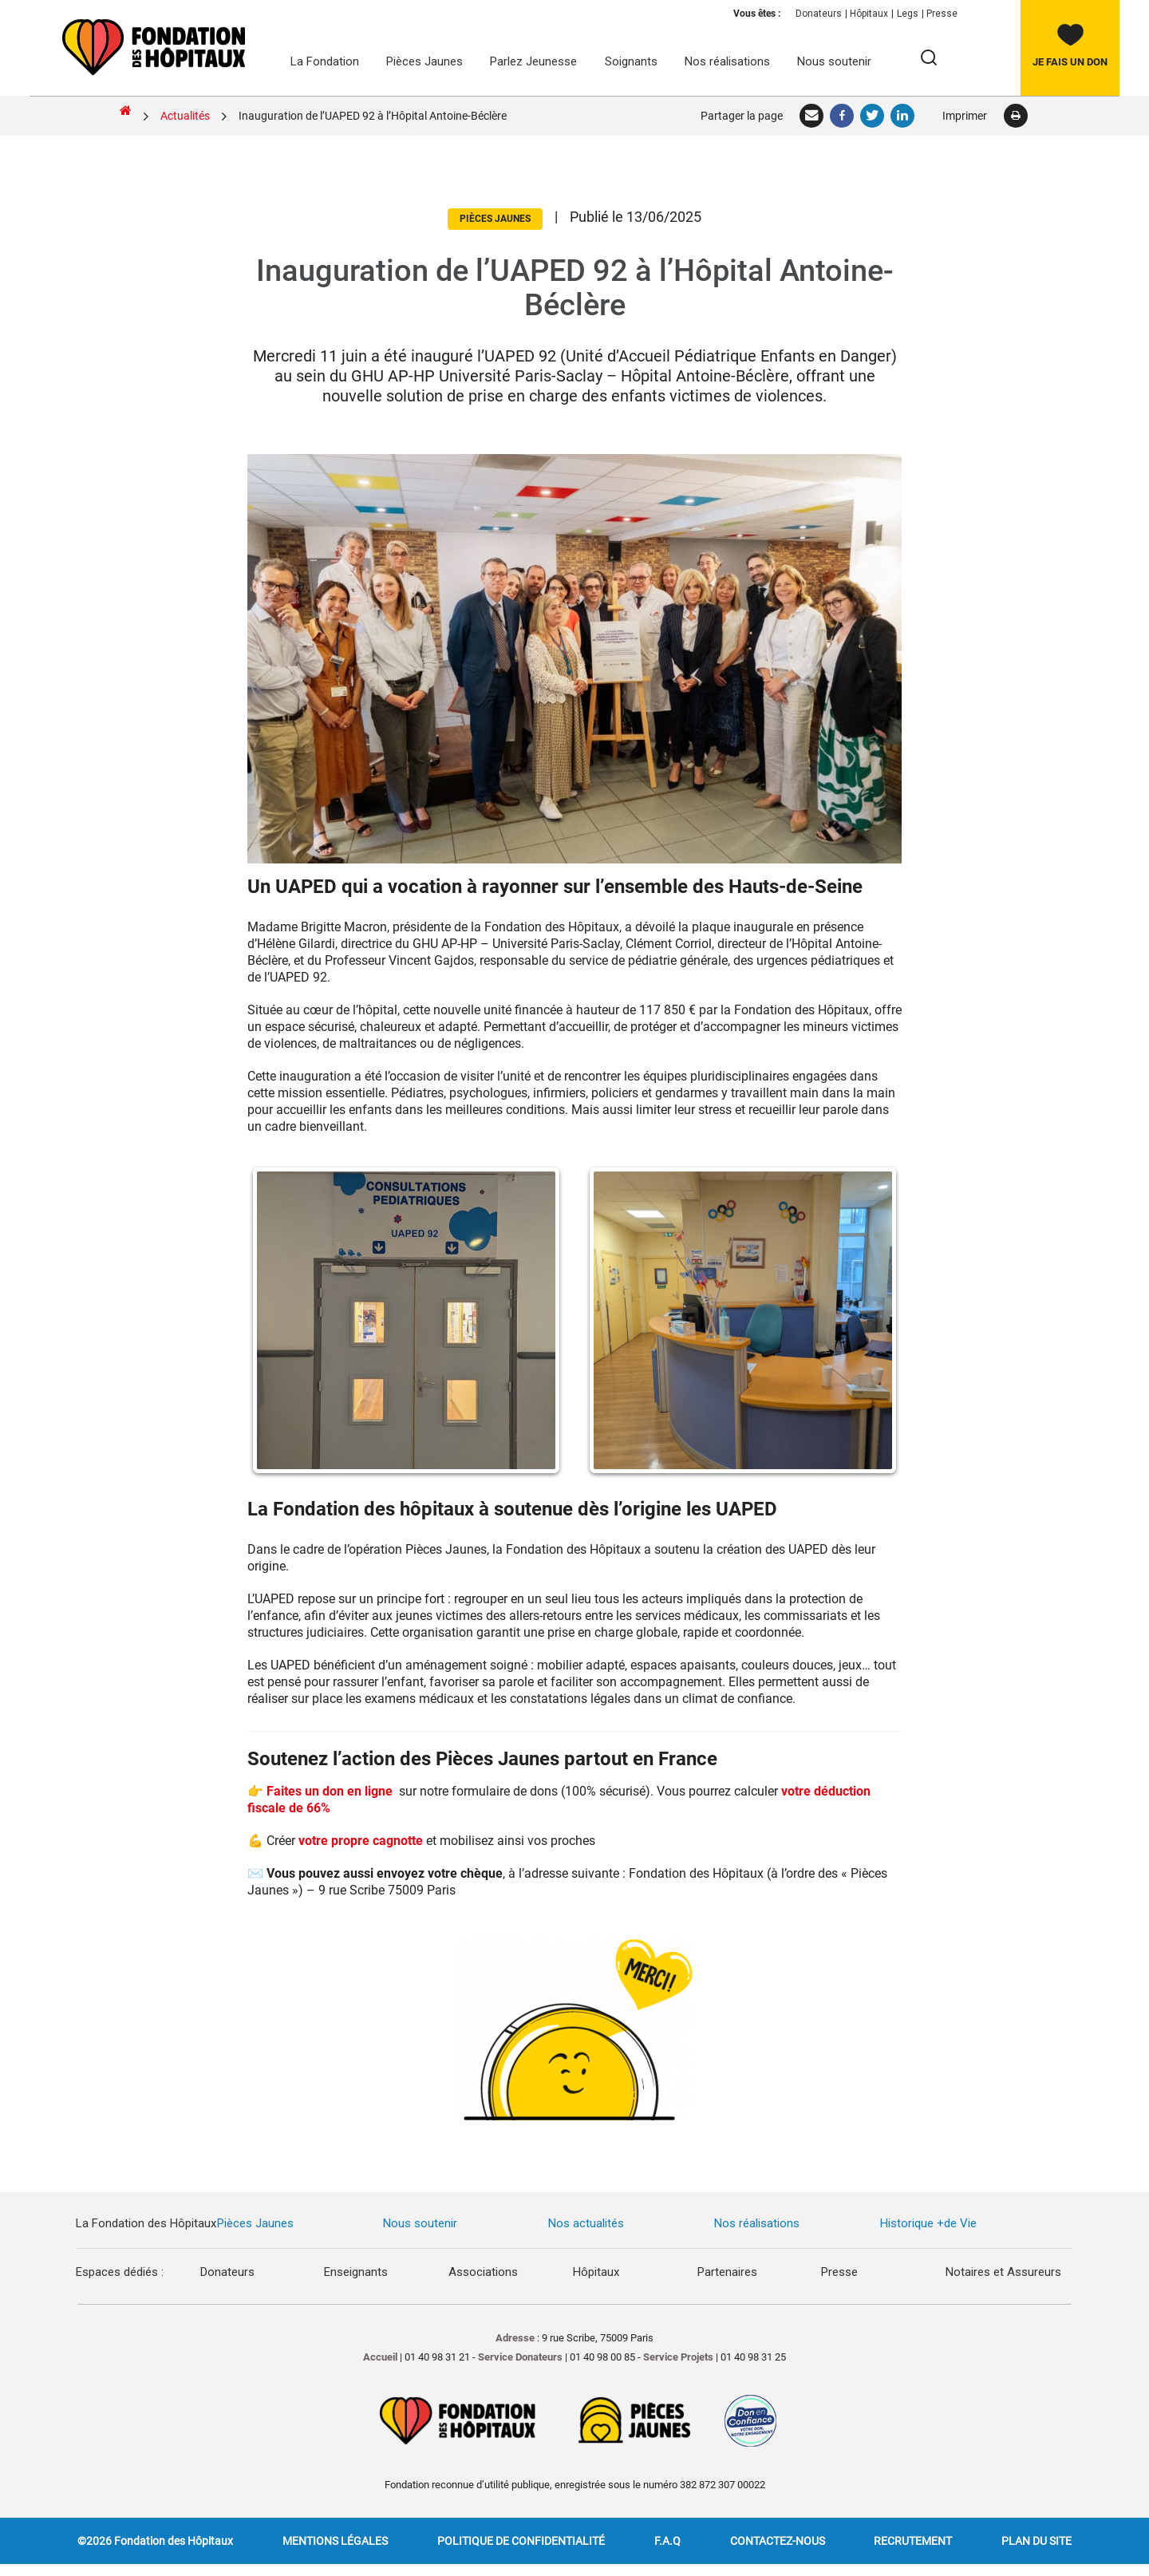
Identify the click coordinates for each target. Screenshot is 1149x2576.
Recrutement (913, 2541)
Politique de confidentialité (521, 2541)
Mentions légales (335, 2541)
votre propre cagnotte (360, 1840)
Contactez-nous (777, 2541)
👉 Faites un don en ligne (321, 1791)
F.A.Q (667, 2541)
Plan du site (1036, 2541)
